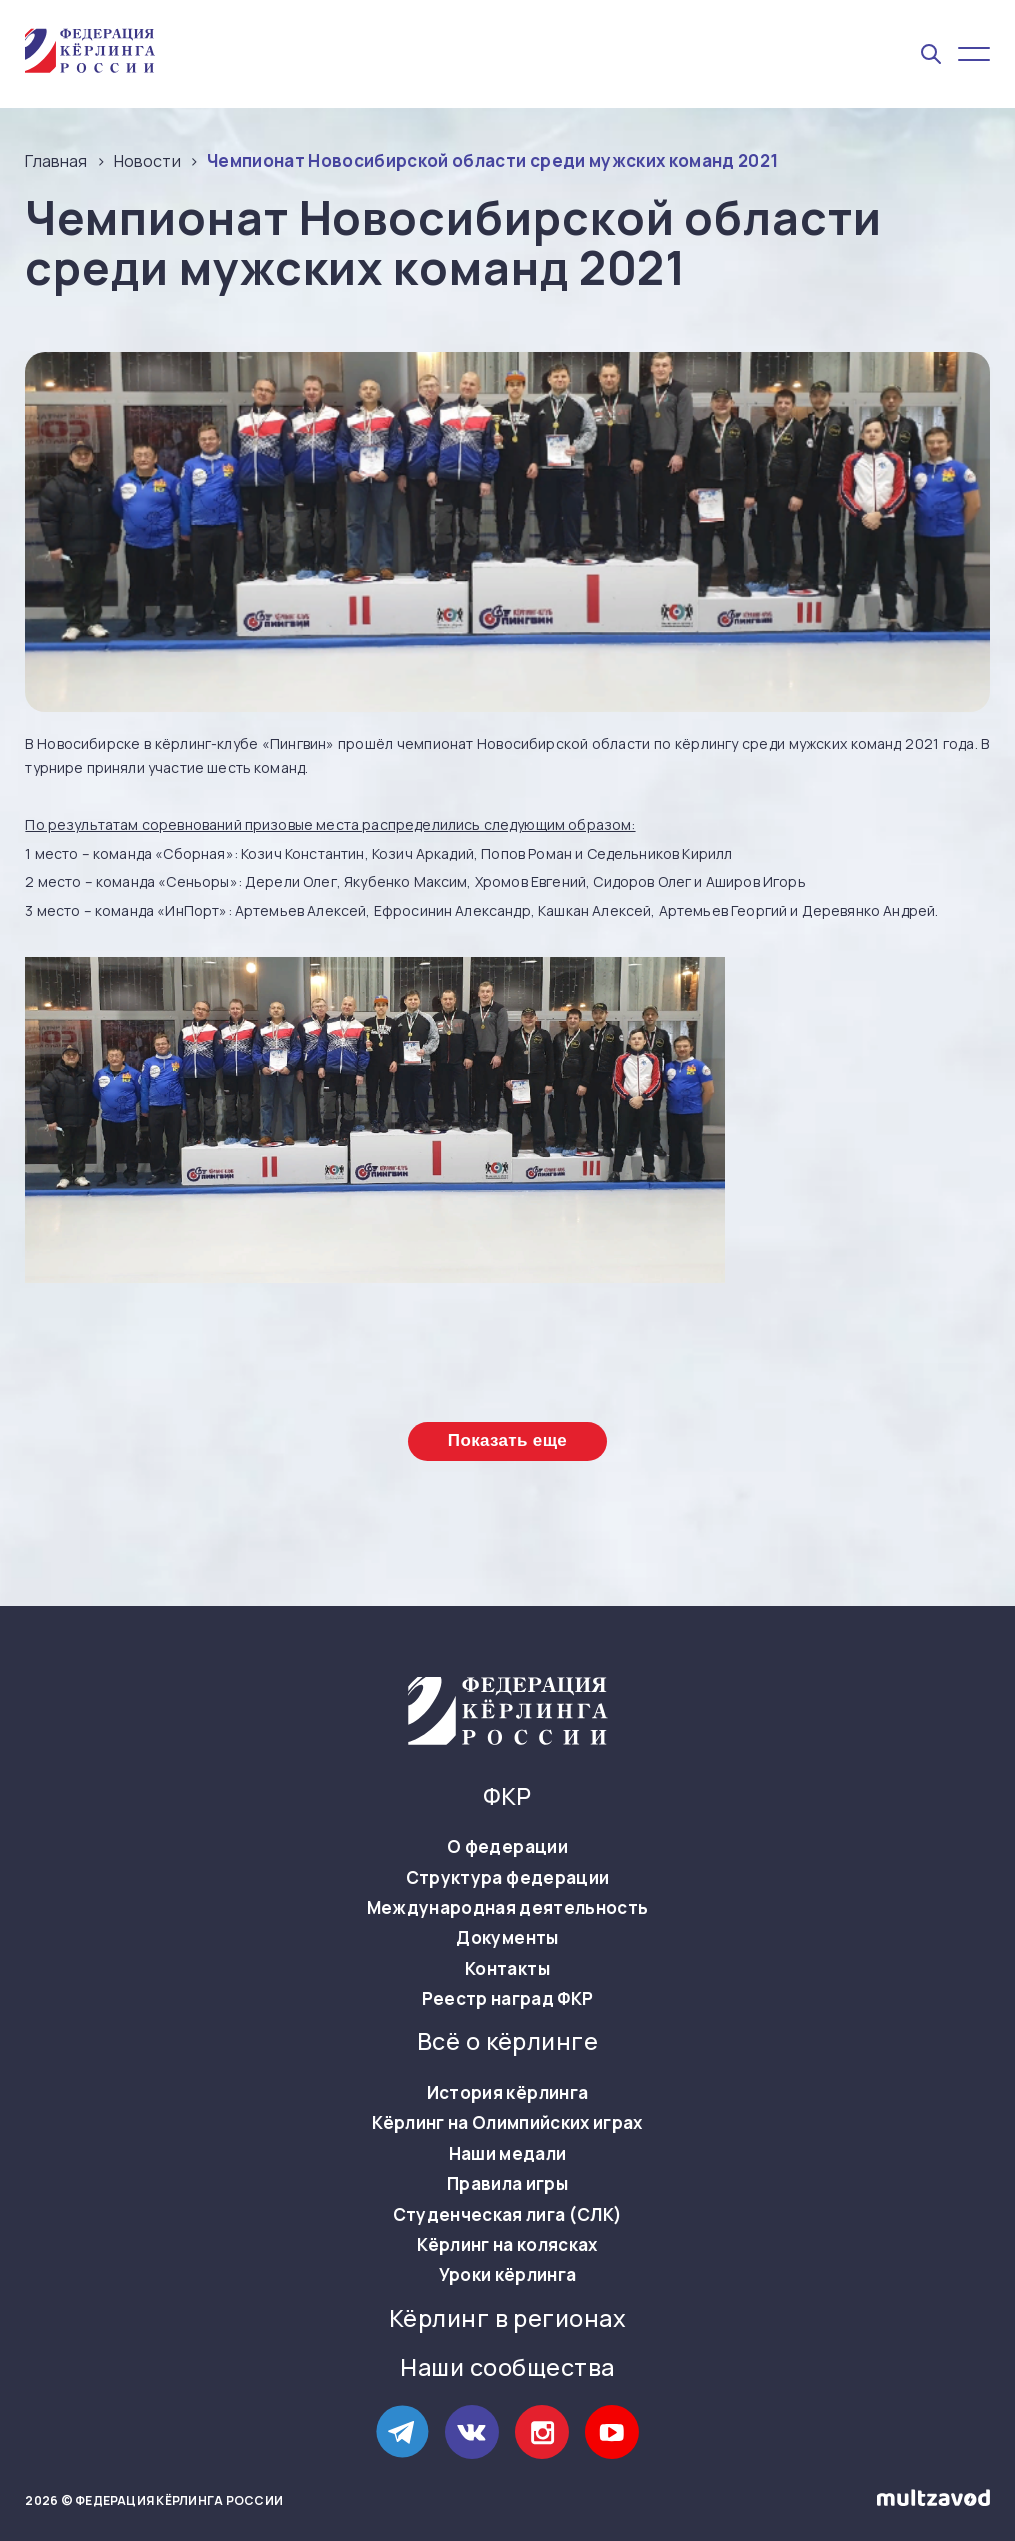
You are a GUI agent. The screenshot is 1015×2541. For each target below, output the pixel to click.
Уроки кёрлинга (508, 2275)
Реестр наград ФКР (508, 1999)
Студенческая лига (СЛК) (508, 2215)
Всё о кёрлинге (508, 2041)
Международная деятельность (508, 1908)
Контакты (507, 1969)
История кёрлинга (507, 2093)
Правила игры (507, 2184)
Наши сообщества (507, 2367)
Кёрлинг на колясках (507, 2245)
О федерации (507, 1847)
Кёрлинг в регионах (507, 2318)
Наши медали (508, 2154)
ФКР (507, 1796)
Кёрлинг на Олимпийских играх (507, 2123)
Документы (507, 1938)
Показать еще (507, 1440)
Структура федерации (507, 1878)
